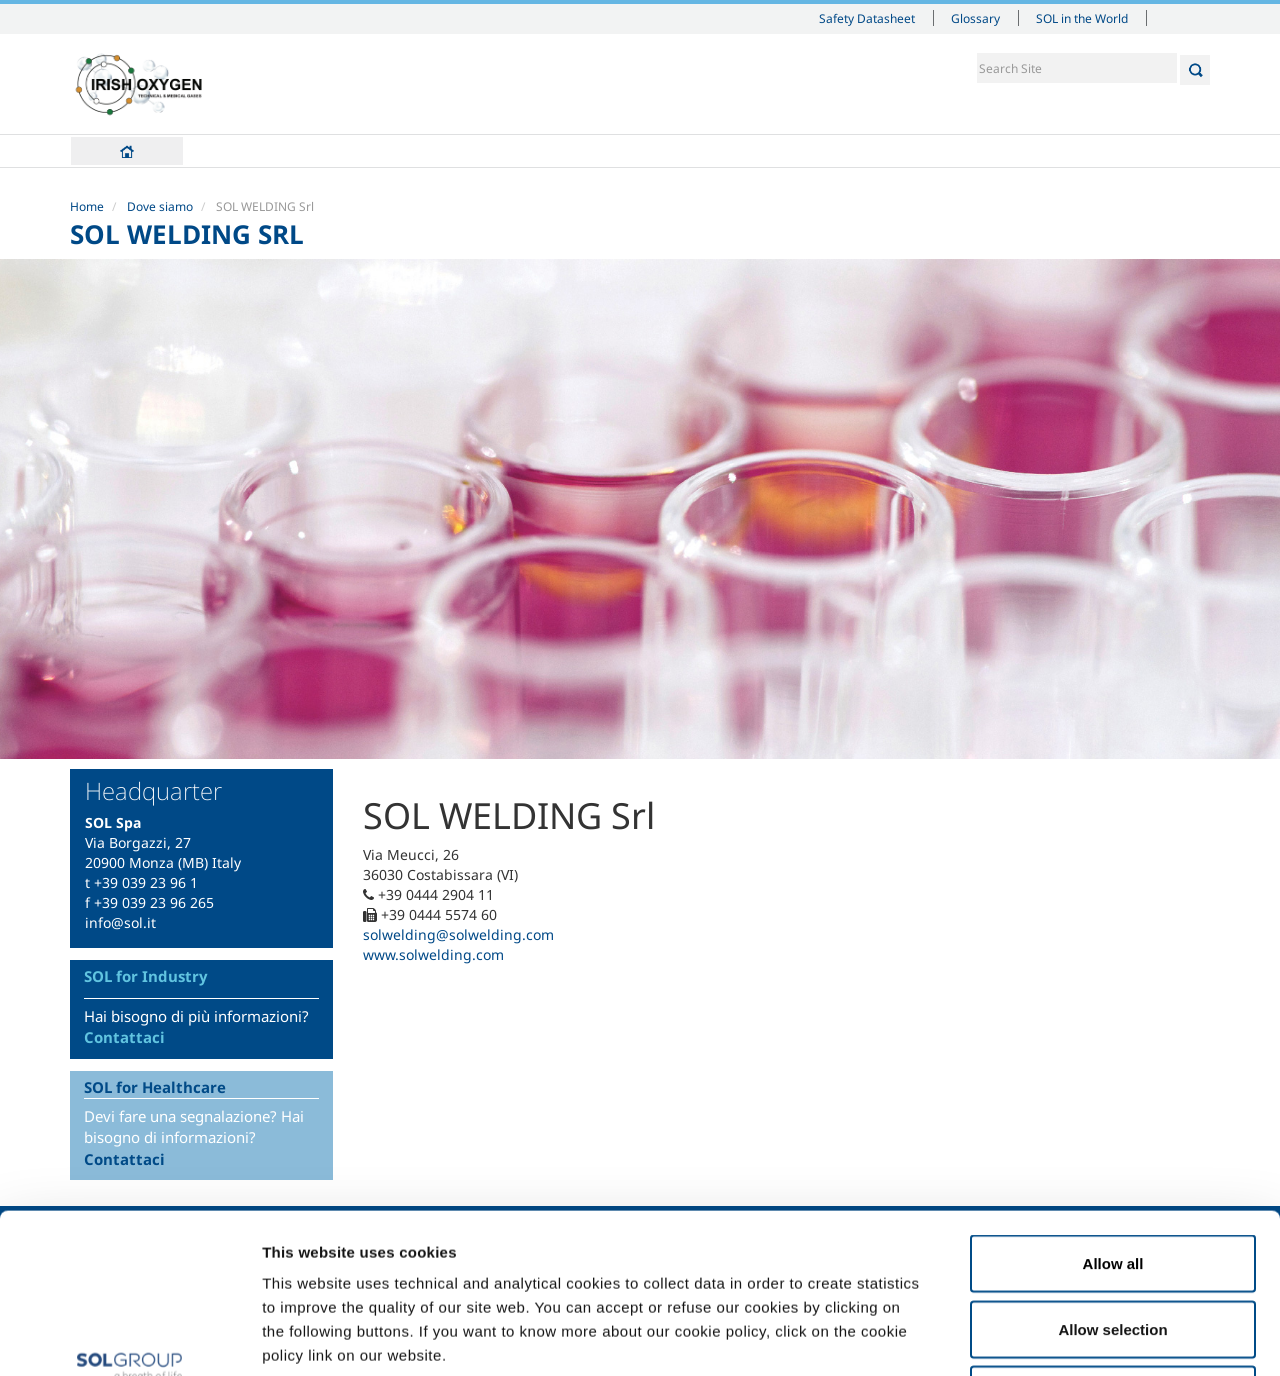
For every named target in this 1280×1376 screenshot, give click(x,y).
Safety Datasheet (867, 18)
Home (127, 151)
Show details (1039, 1336)
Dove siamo (160, 206)
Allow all (1113, 1113)
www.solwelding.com (433, 954)
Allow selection (1112, 1179)
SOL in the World (1082, 18)
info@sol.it (120, 922)
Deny (1113, 1244)
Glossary (975, 18)
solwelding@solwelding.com (458, 934)
